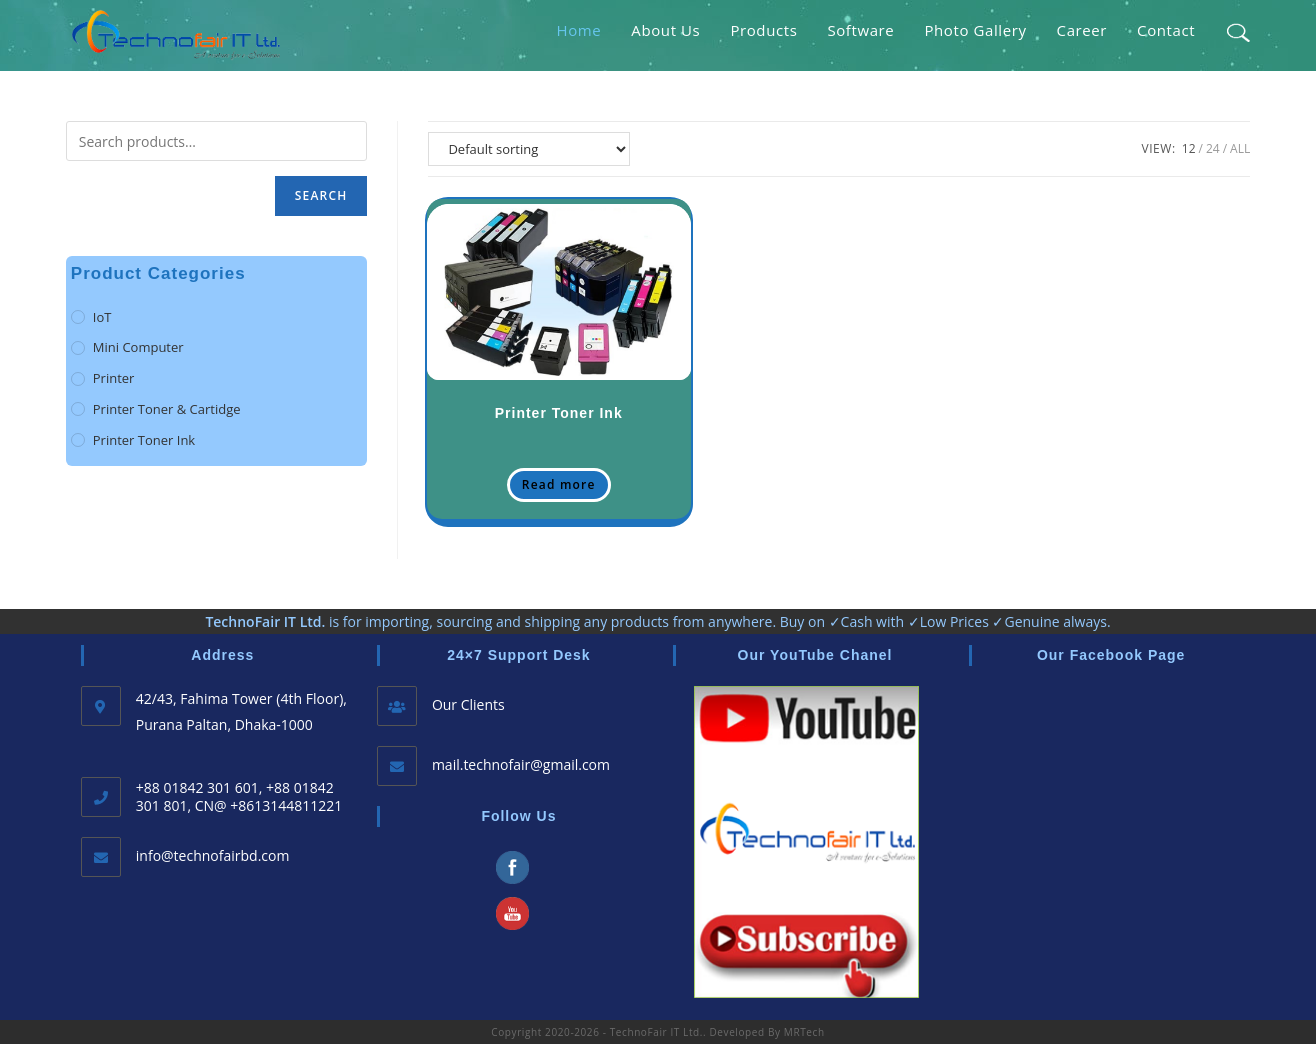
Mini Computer (138, 347)
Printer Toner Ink (559, 413)
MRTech (804, 1032)
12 (1189, 148)
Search (321, 195)
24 (1213, 148)
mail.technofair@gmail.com (521, 764)
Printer (114, 378)
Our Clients (468, 704)
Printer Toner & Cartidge (167, 409)
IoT (102, 317)
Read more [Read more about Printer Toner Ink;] (559, 484)
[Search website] (1237, 30)
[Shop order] (529, 149)
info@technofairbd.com (213, 855)
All (1240, 148)
